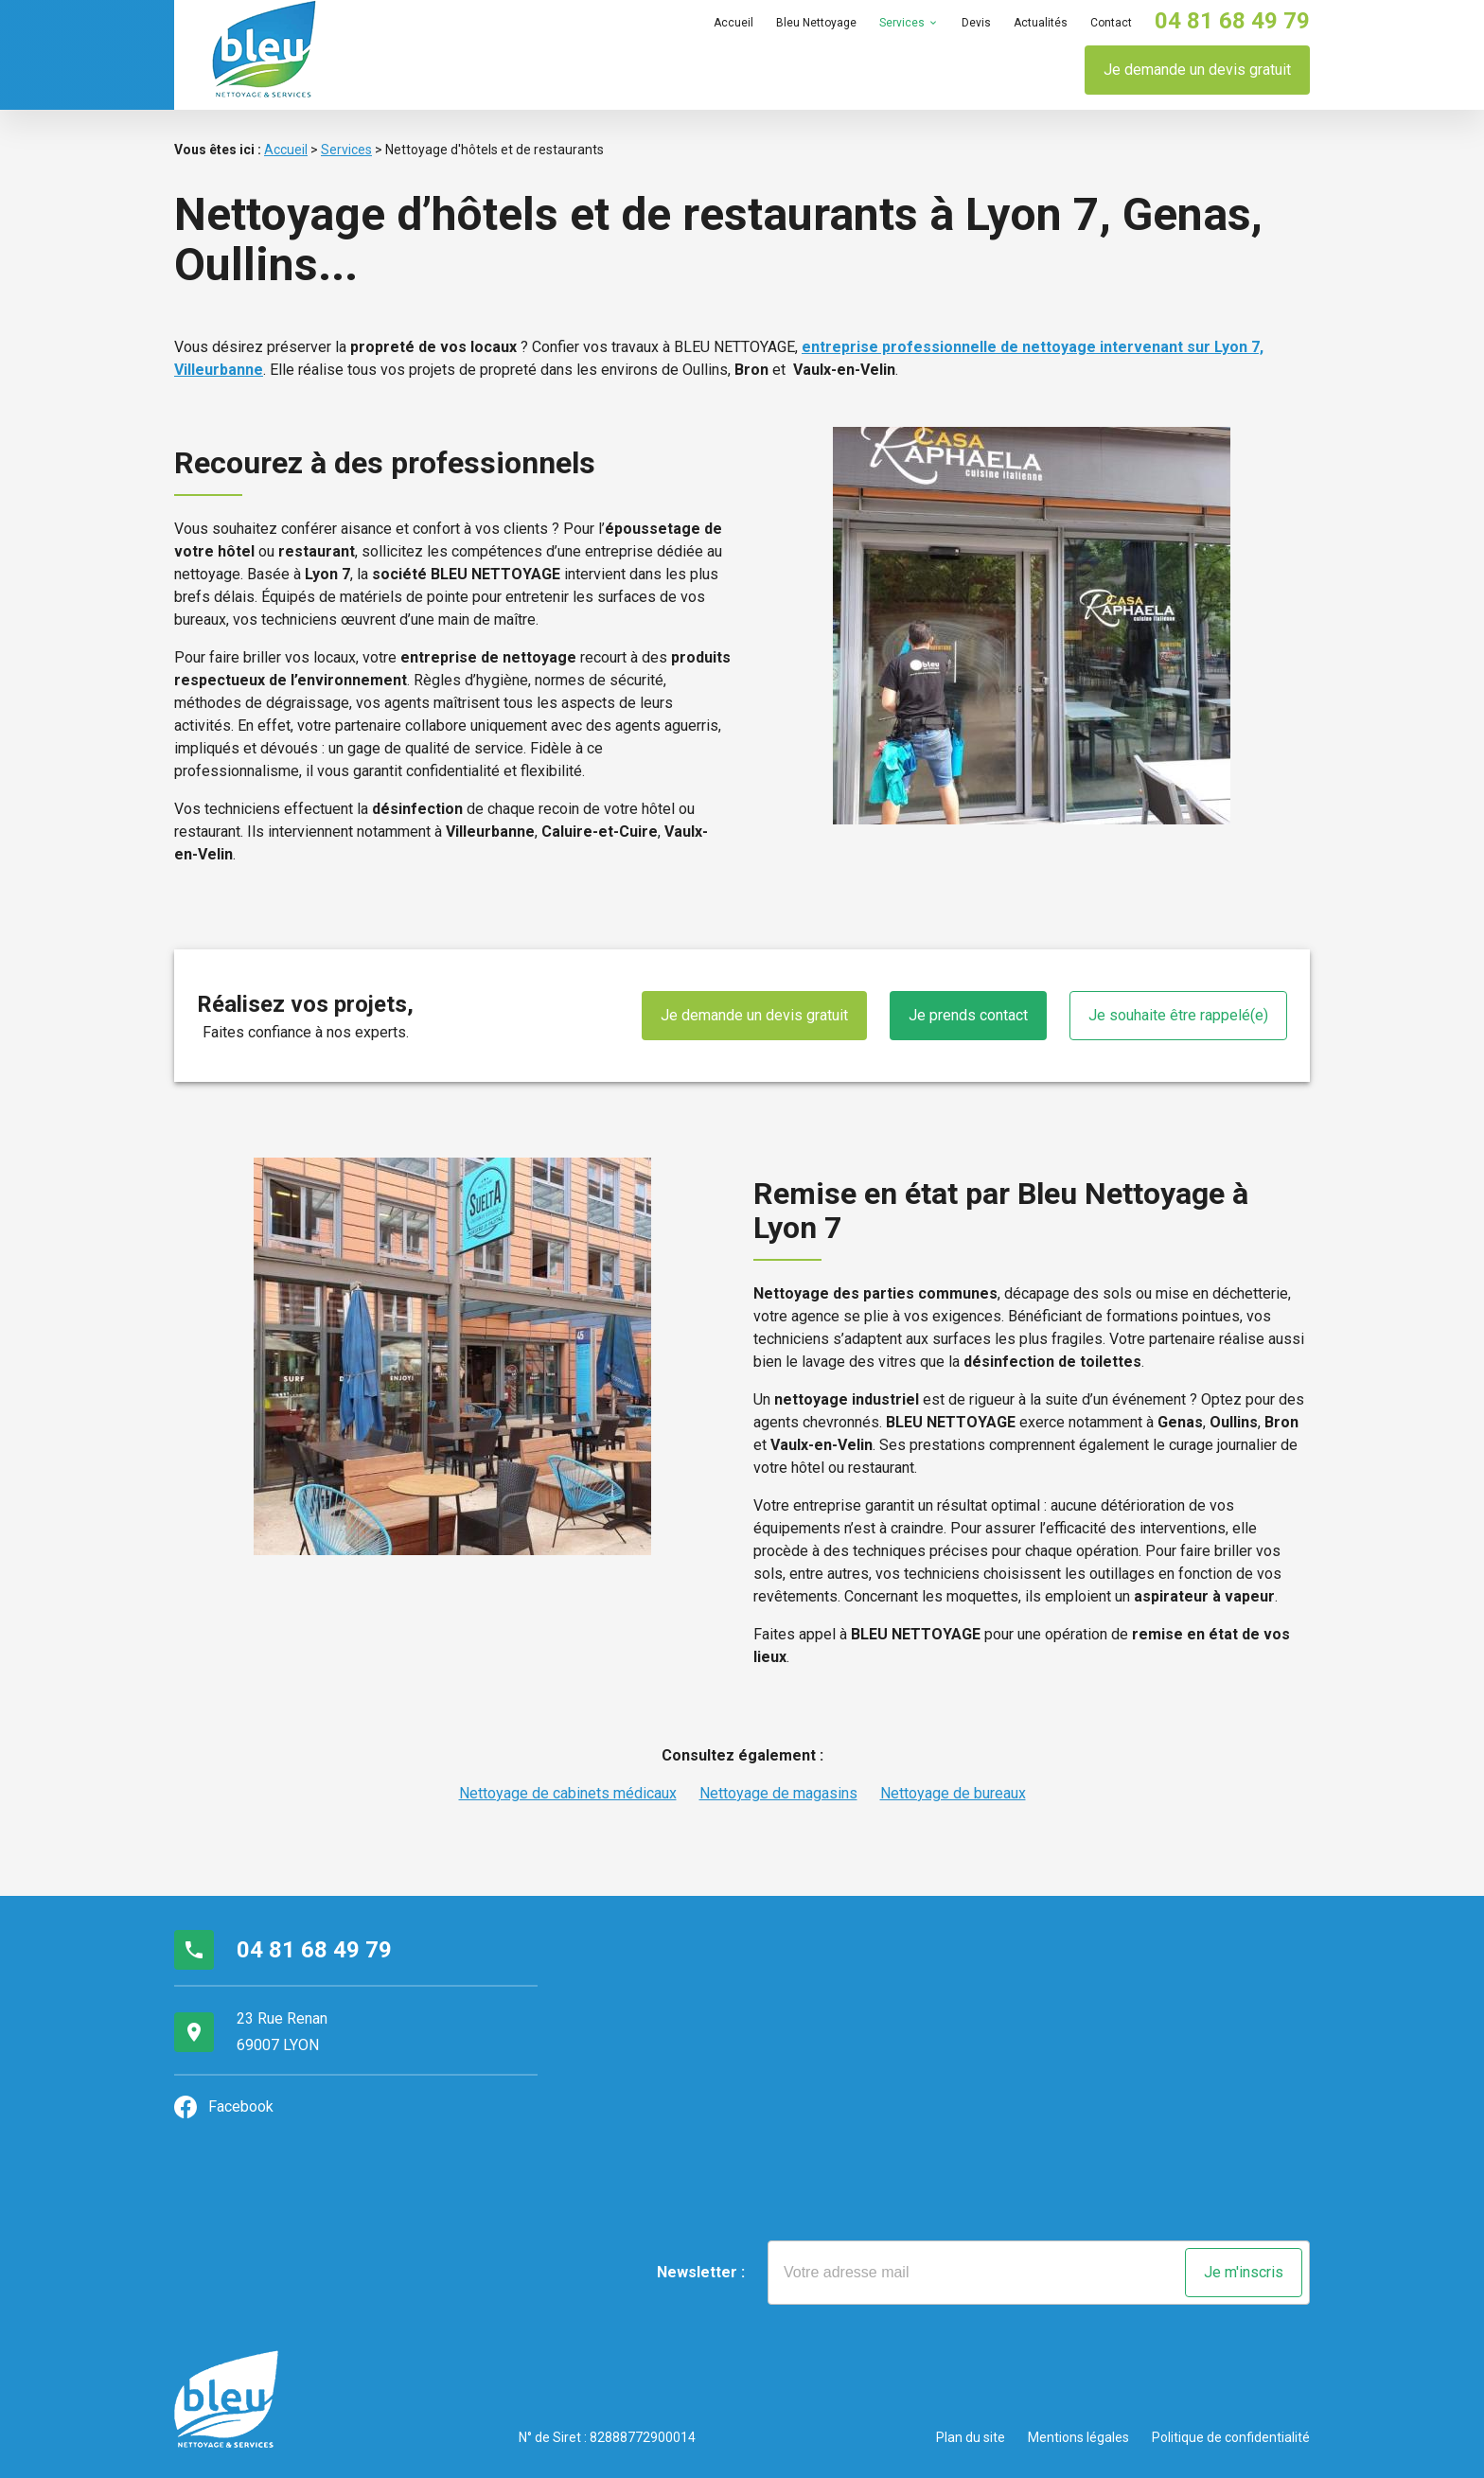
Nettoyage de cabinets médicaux (568, 1793)
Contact (1111, 22)
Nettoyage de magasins (778, 1793)
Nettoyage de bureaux (953, 1793)
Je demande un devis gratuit (1197, 70)
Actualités (1041, 22)
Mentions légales (1078, 2437)
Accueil (733, 22)
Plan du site (970, 2437)
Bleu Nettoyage (816, 22)
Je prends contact (968, 1015)
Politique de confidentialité (1231, 2437)
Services (902, 22)
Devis (976, 22)
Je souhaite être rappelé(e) (1178, 1015)
